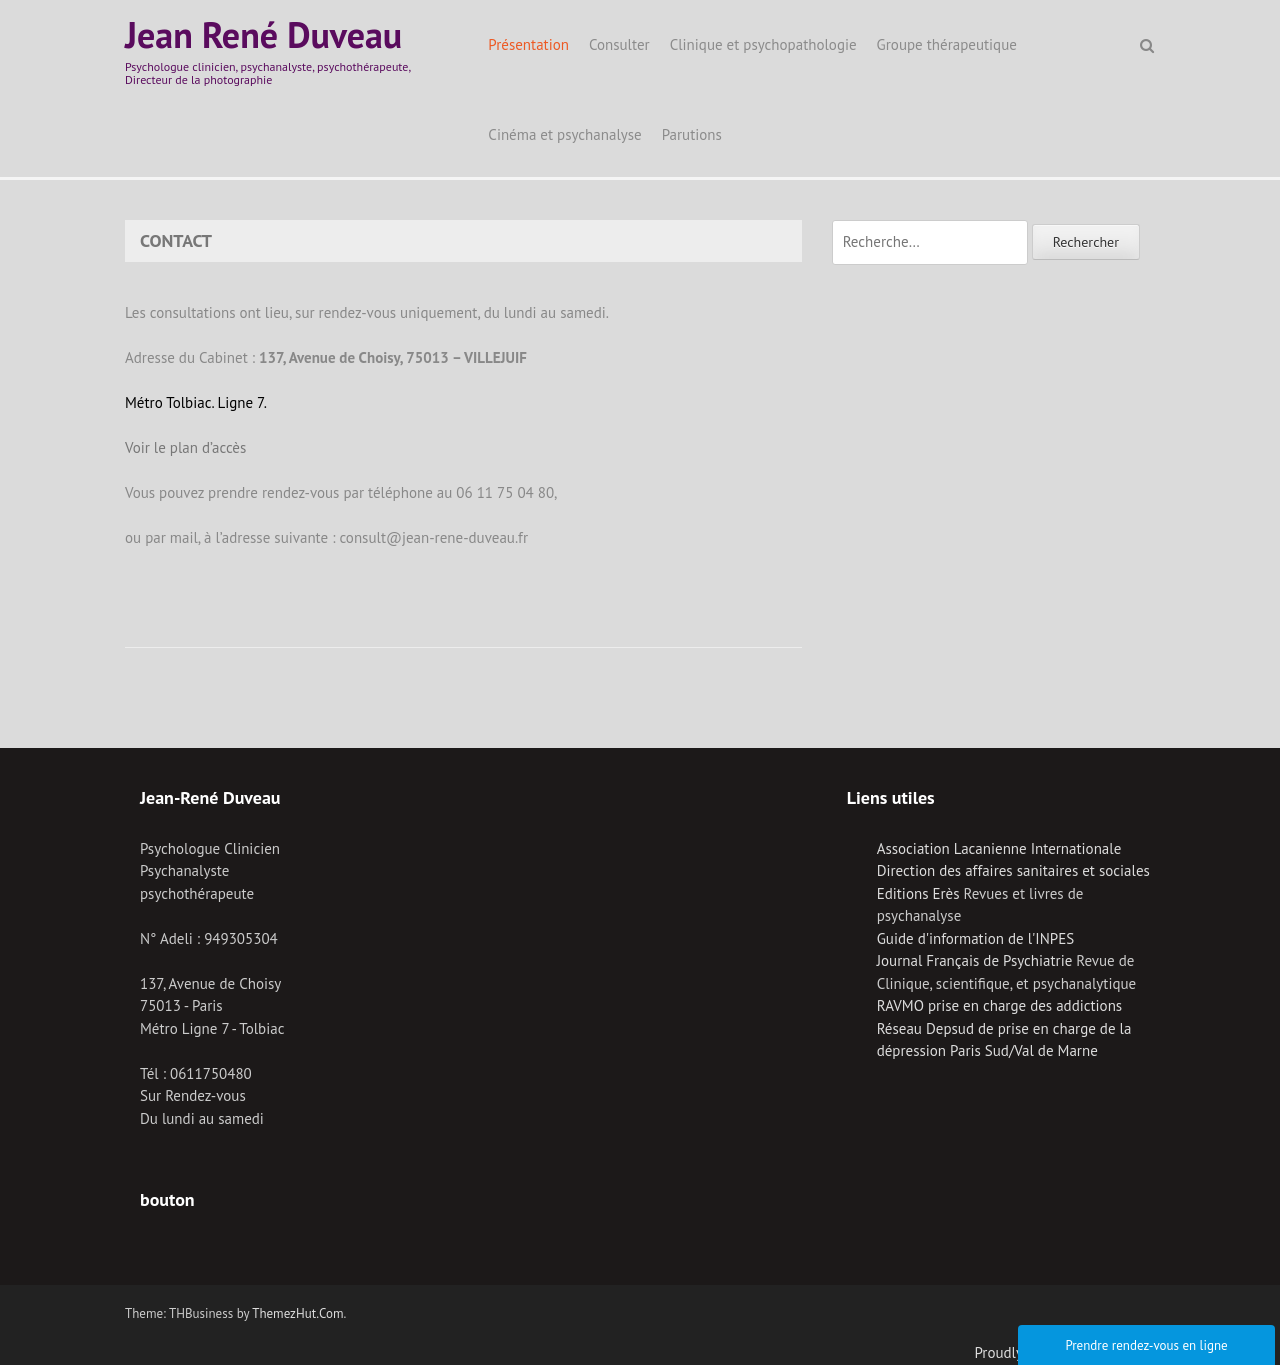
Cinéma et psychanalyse (564, 134)
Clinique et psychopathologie (763, 44)
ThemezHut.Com (297, 1313)
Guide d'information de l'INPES (975, 938)
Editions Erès (918, 893)
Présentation (528, 44)
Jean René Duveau (263, 34)
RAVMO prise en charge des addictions (1000, 1005)
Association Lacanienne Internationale (999, 848)
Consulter (619, 44)
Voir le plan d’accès (185, 447)
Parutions (692, 134)
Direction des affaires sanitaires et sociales (1013, 870)
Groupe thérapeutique (947, 44)
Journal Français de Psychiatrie (975, 960)
